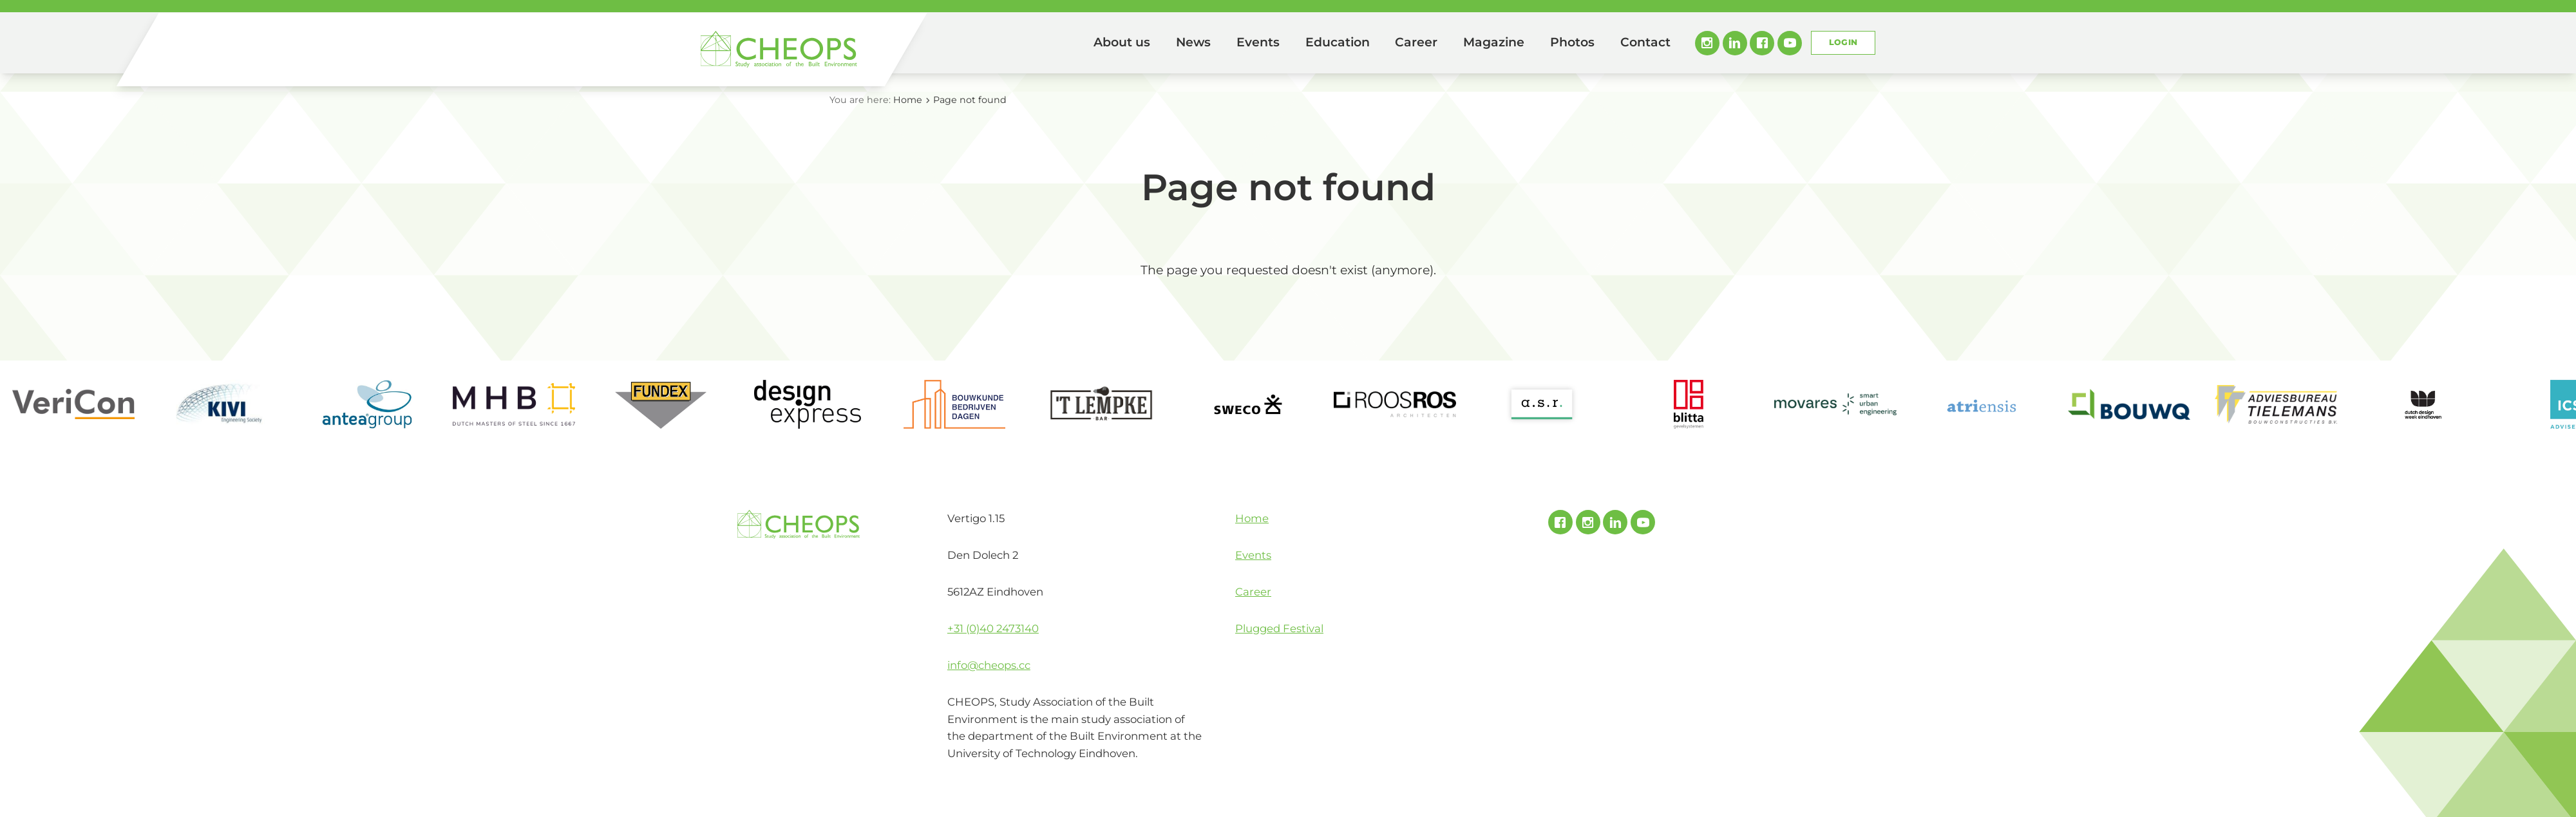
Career (1416, 42)
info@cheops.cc (988, 665)
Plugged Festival (1279, 628)
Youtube (1789, 43)
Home (1063, 43)
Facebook (1762, 43)
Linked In (1735, 43)
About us (1122, 42)
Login (1843, 42)
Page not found (970, 100)
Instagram (1707, 43)
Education (1337, 42)
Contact (1645, 42)
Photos (1572, 42)
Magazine (1493, 42)
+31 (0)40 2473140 (993, 628)
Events (1258, 42)
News (1193, 42)
